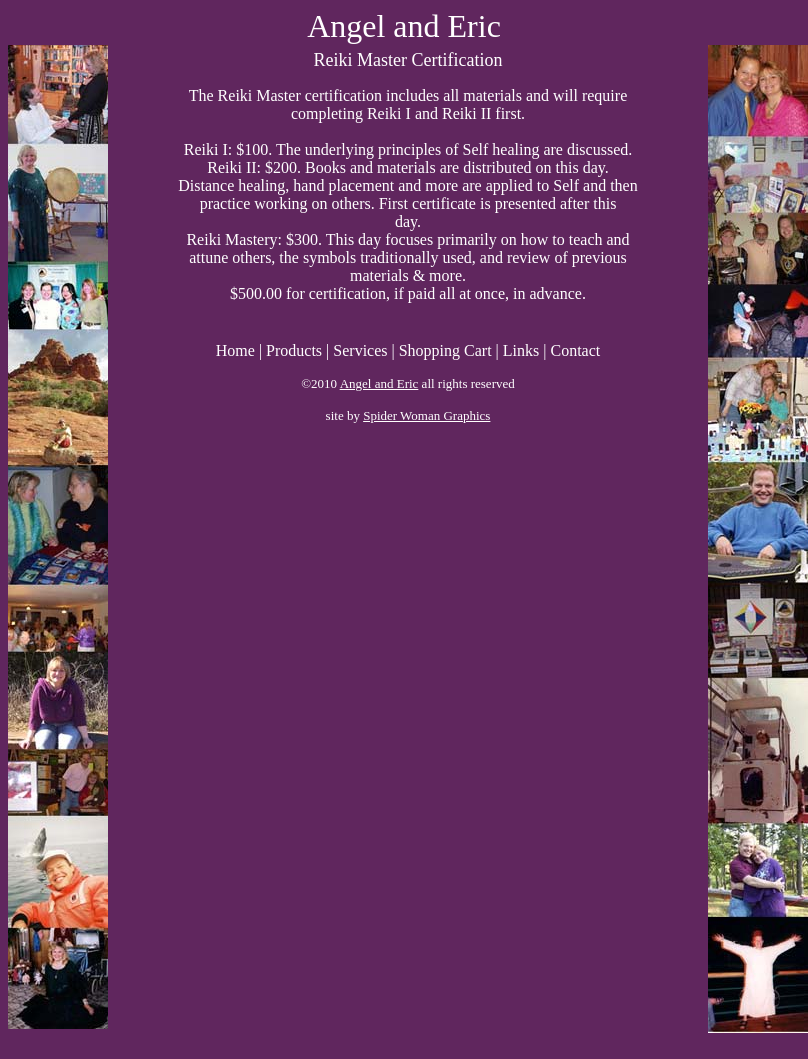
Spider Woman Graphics (426, 415)
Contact (575, 350)
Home (235, 350)
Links (521, 350)
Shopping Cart (445, 350)
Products (294, 350)
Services (360, 350)
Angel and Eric (379, 383)
